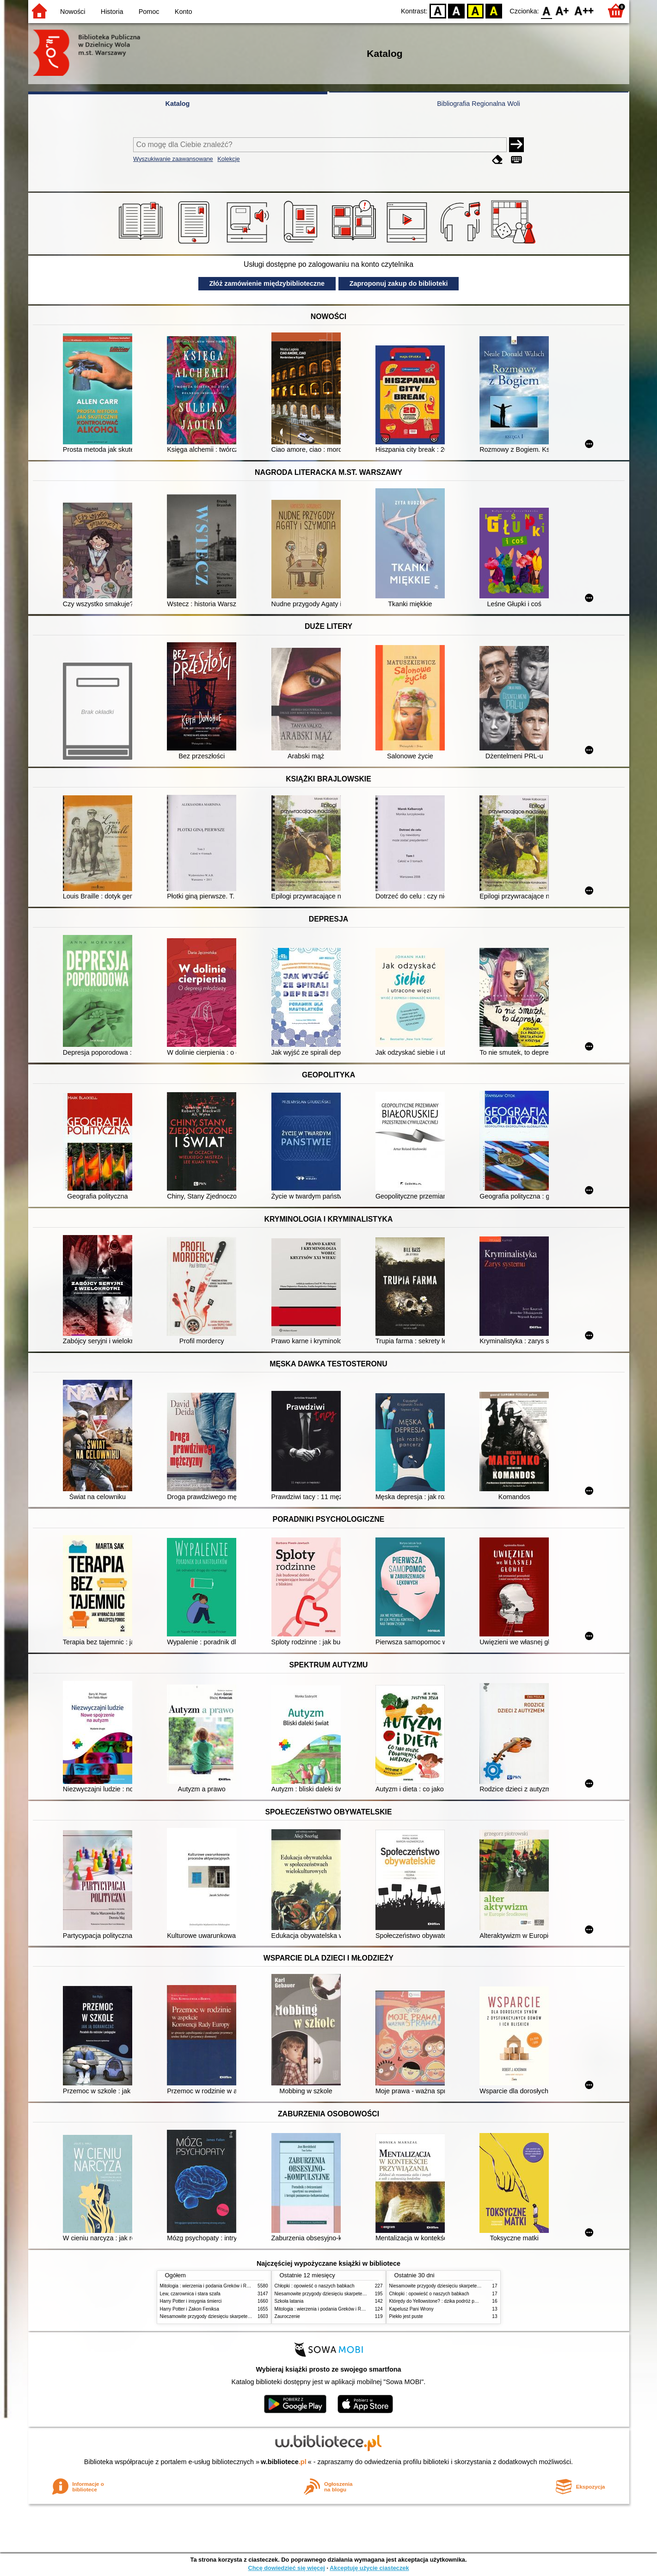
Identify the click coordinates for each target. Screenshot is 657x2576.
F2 (584, 10)
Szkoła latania (289, 2301)
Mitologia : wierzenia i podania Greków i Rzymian (211, 2285)
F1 (562, 10)
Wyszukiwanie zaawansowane (173, 158)
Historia (112, 11)
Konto (183, 11)
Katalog (178, 103)
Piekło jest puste (406, 2316)
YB (475, 10)
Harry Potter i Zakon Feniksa (189, 2309)
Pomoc (149, 11)
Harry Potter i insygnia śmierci (191, 2301)
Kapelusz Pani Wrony (411, 2309)
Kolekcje (228, 158)
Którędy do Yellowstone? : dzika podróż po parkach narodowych (455, 2301)
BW (457, 10)
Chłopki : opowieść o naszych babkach (315, 2285)
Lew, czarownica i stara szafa (190, 2293)
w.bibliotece (284, 2461)
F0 (546, 10)
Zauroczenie (287, 2316)
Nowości (72, 11)
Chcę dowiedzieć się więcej (286, 2567)
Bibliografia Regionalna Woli (478, 103)
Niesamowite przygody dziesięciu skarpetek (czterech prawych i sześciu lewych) (242, 2316)
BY (494, 10)
